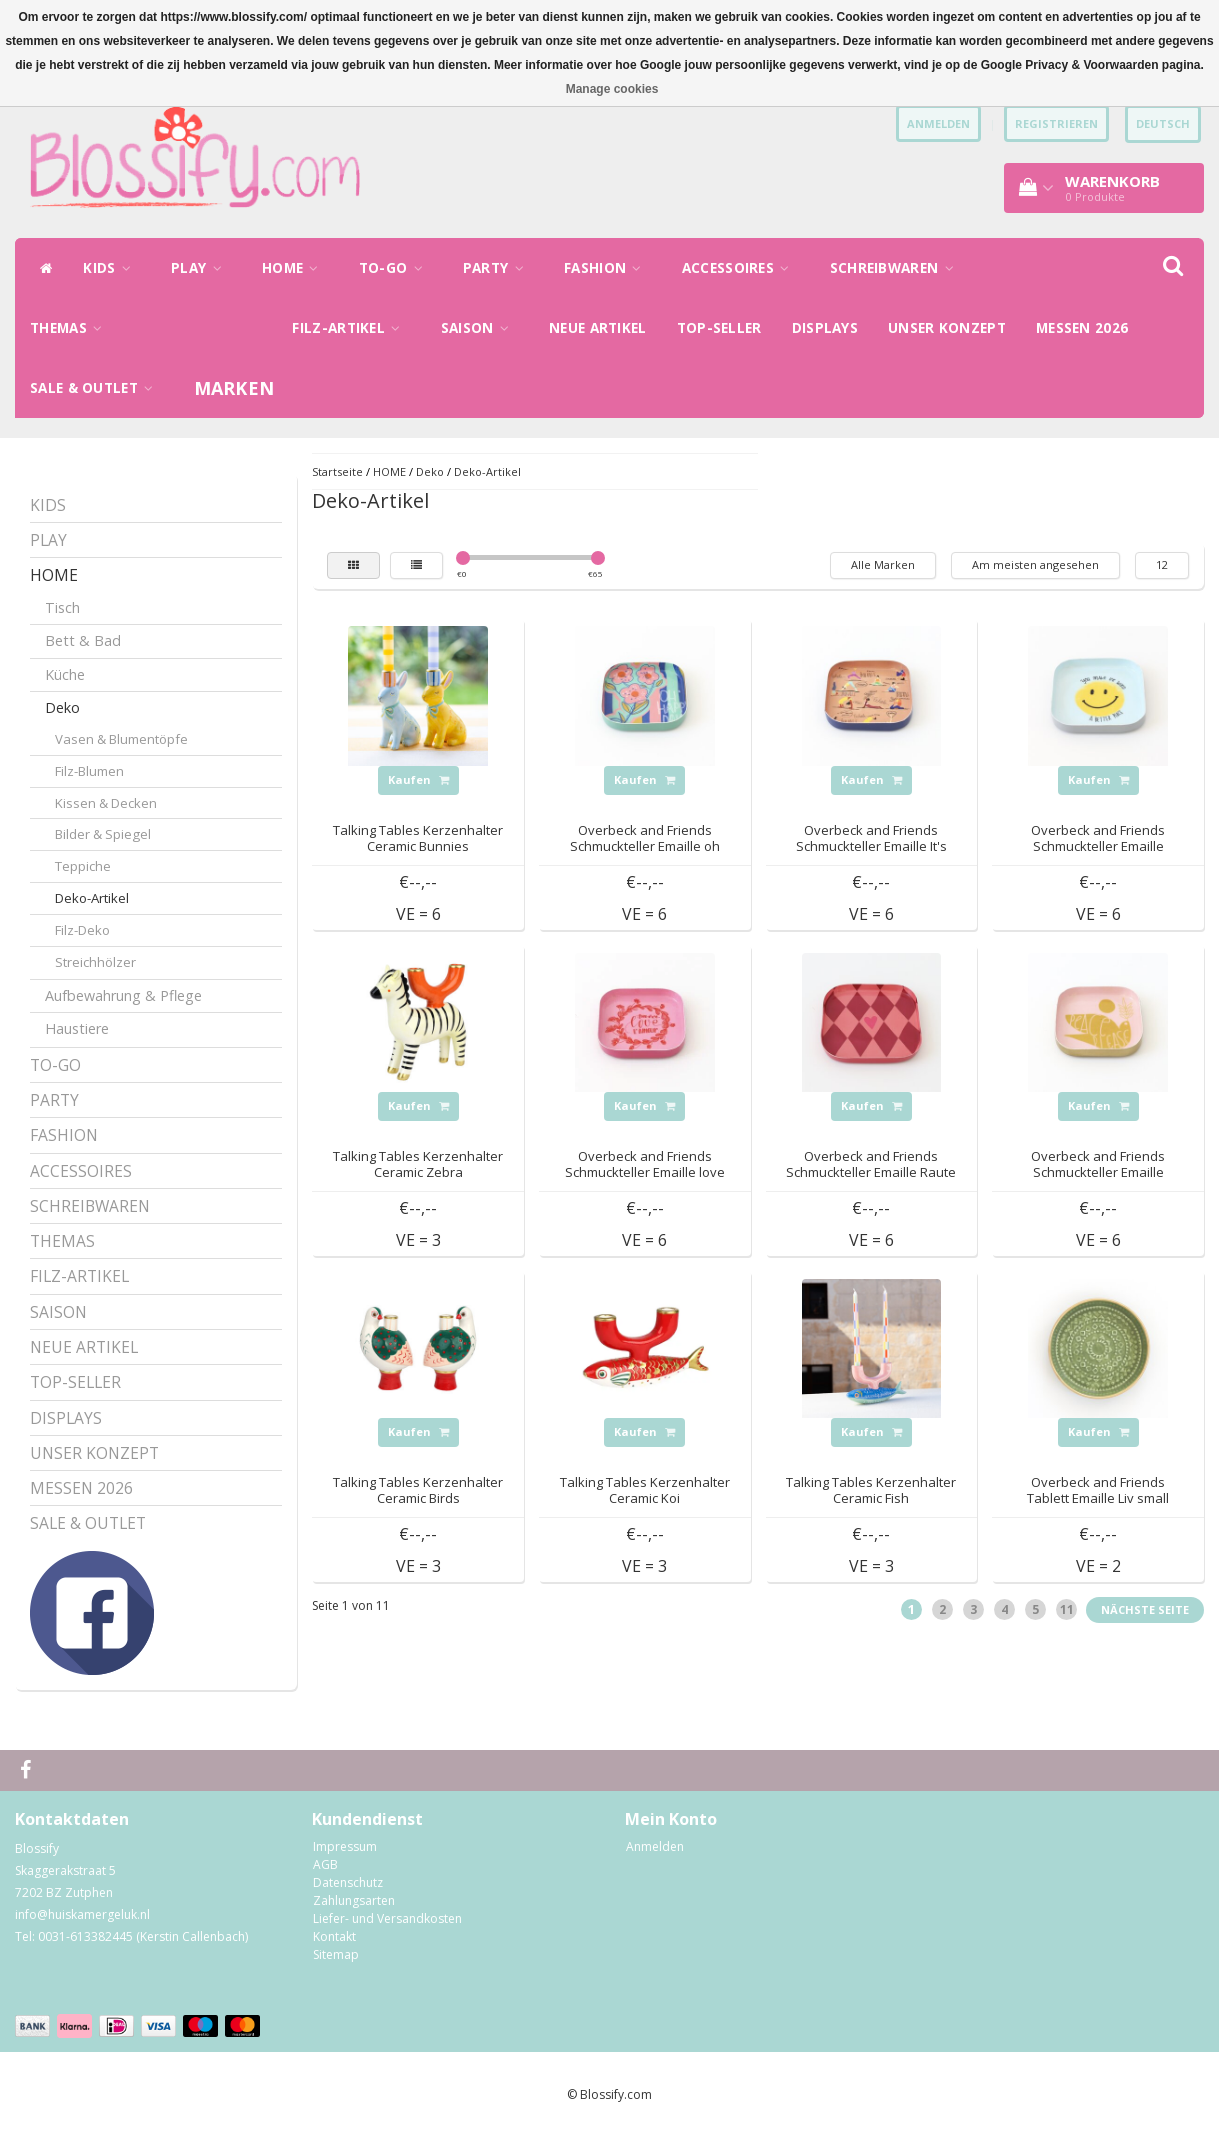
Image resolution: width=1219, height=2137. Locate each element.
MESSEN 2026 (1082, 328)
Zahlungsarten (354, 1900)
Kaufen (418, 779)
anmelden (938, 123)
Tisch (62, 607)
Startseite (337, 471)
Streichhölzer (95, 962)
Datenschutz (348, 1882)
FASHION (608, 268)
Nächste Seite (1145, 1609)
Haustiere (77, 1028)
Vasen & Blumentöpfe (121, 739)
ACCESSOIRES (741, 268)
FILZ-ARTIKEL (351, 328)
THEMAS (71, 328)
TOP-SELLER (719, 328)
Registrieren (1056, 123)
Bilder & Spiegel (103, 834)
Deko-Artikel (92, 898)
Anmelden (655, 1846)
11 (1067, 1609)
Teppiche (83, 866)
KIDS (112, 268)
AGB (325, 1864)
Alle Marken (883, 564)
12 (1162, 564)
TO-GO (396, 268)
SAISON (480, 328)
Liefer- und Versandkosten (387, 1918)
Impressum (345, 1846)
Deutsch (1163, 123)
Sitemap (336, 1954)
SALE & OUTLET (97, 388)
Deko (62, 707)
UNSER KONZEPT (947, 328)
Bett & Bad (83, 640)
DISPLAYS (825, 328)
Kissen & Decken (106, 803)
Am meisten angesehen (1035, 564)
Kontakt (334, 1936)
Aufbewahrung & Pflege (123, 995)
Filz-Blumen (89, 771)
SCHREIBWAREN (897, 268)
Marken (234, 388)
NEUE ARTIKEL (598, 328)
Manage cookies (612, 89)
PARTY (498, 268)
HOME (295, 268)
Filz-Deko (82, 930)
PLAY (201, 268)
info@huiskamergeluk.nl (82, 1914)
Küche (65, 674)
